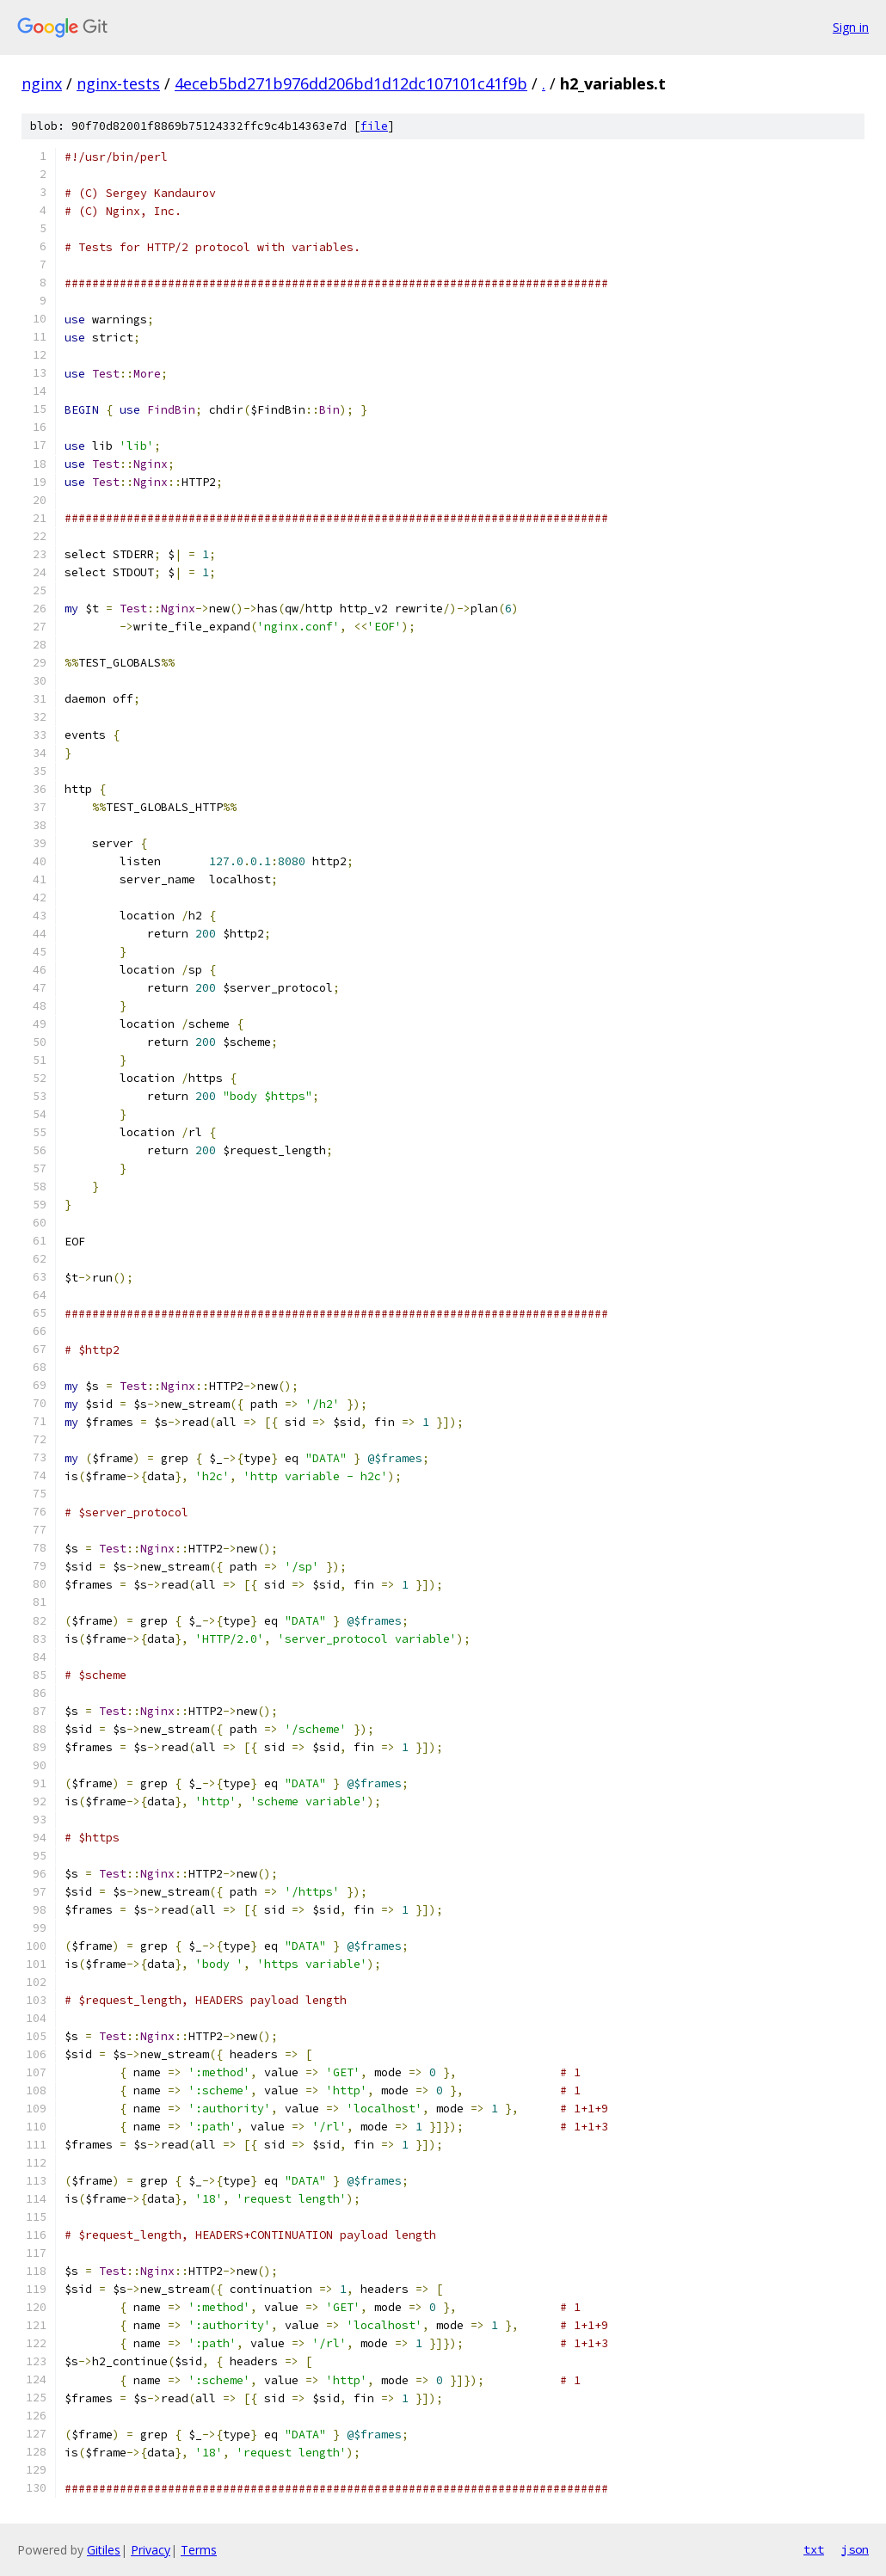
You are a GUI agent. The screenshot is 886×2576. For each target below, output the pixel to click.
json (855, 2549)
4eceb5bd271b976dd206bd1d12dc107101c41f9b (351, 83)
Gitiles (103, 2550)
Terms (199, 2550)
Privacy (150, 2550)
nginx (42, 83)
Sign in (851, 27)
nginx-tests (118, 83)
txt (813, 2549)
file (374, 126)
